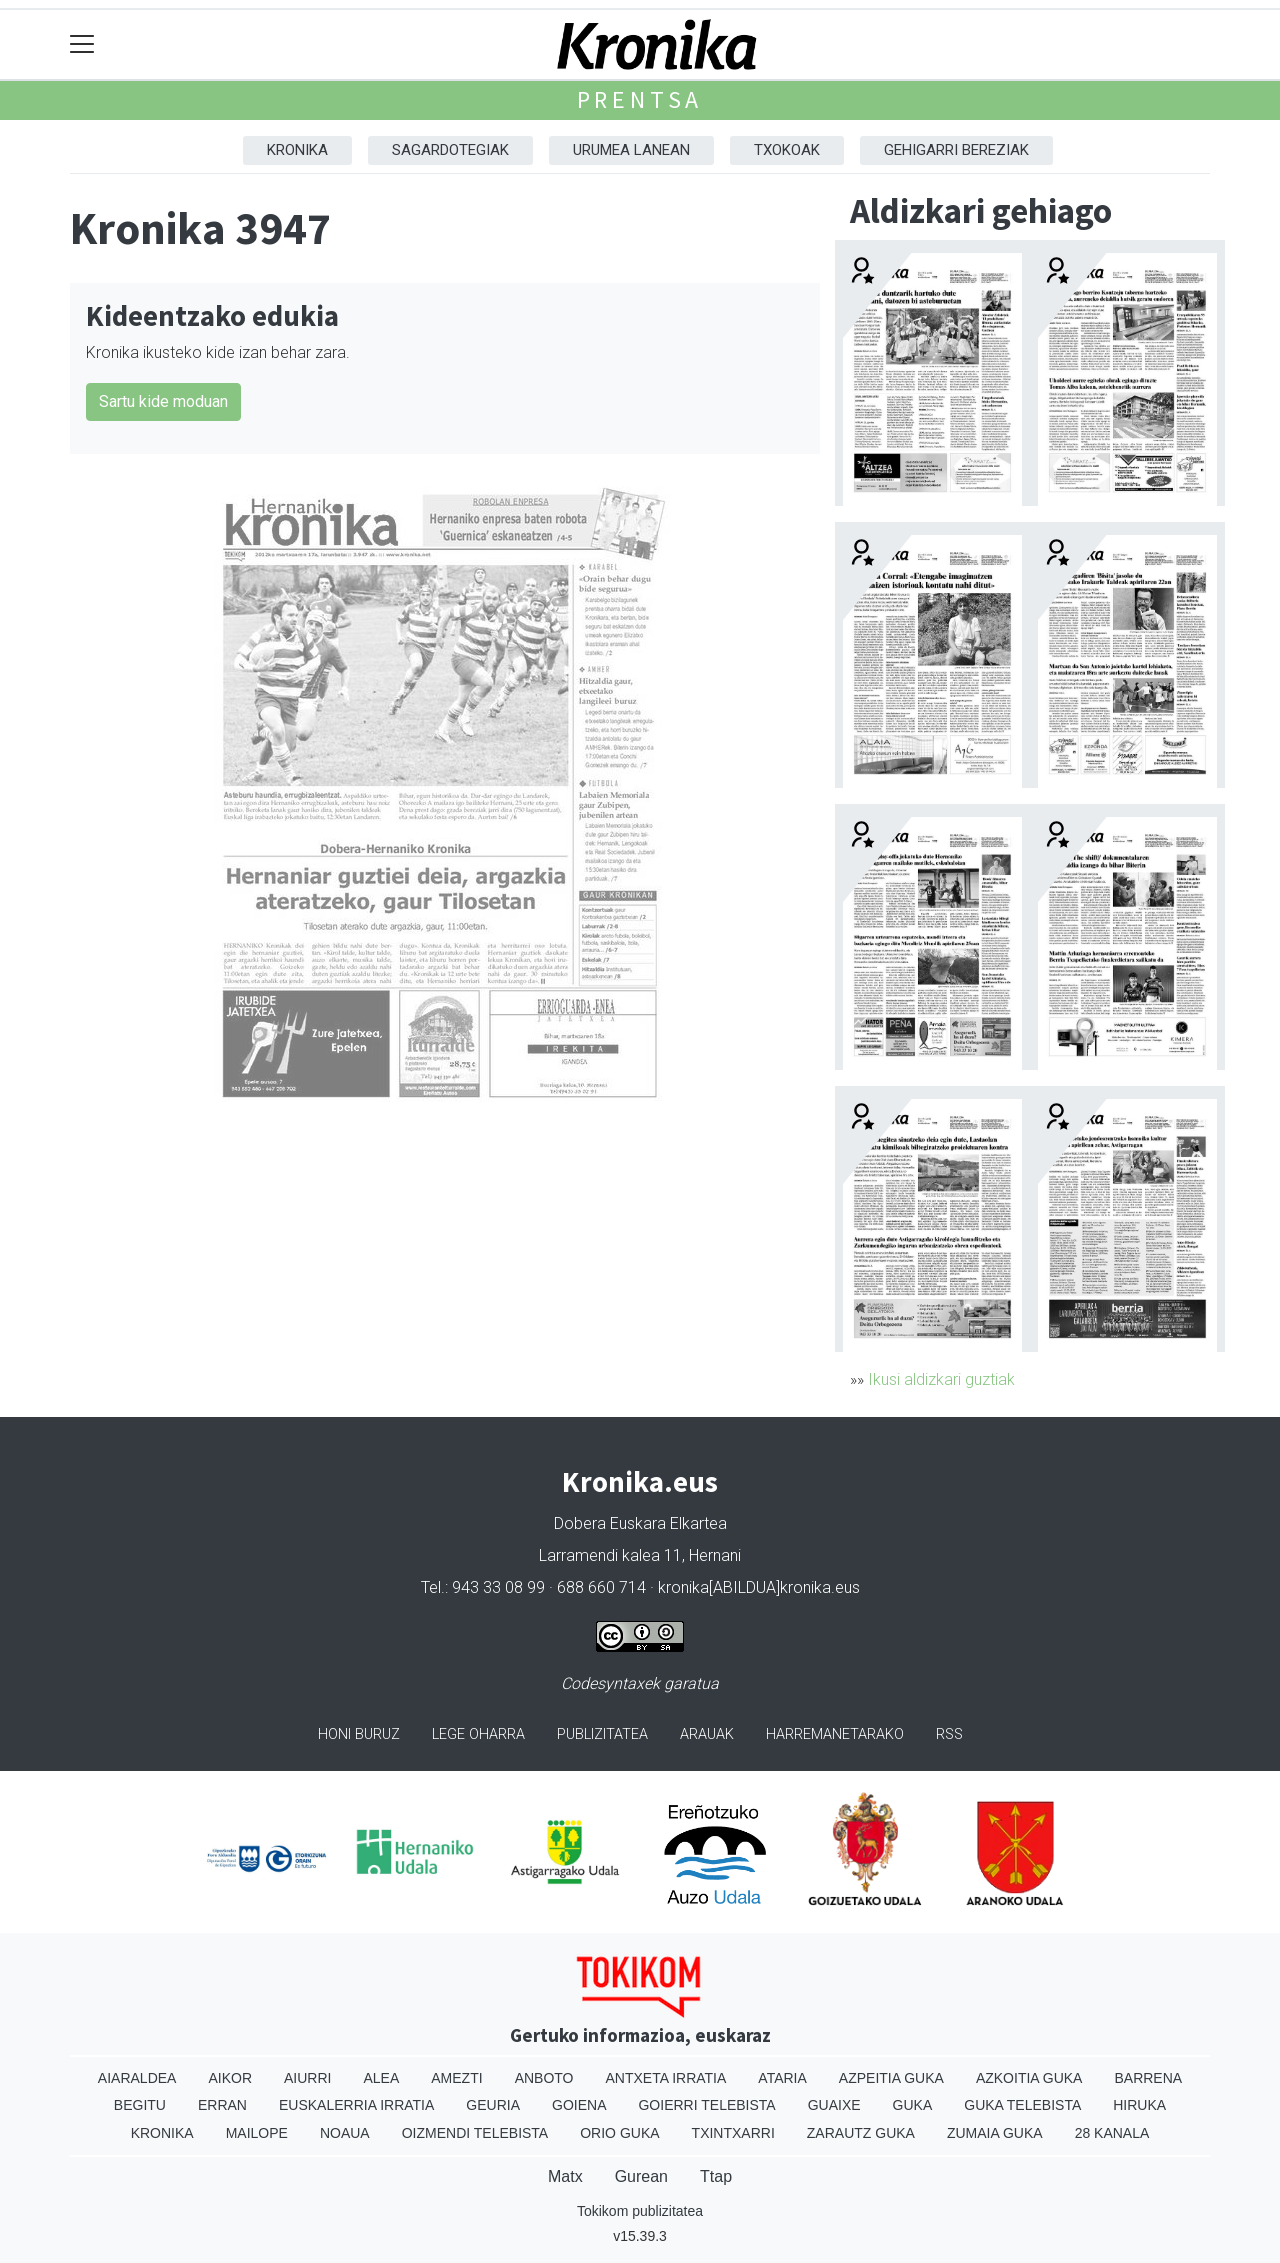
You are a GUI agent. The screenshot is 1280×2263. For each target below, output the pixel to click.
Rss (949, 1734)
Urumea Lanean (631, 150)
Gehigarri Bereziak (956, 150)
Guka (913, 2105)
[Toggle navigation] (82, 44)
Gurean (641, 2176)
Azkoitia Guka (1029, 2078)
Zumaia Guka (995, 2133)
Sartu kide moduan (163, 401)
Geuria (493, 2105)
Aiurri (307, 2078)
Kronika (297, 150)
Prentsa (640, 99)
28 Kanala (1112, 2133)
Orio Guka (619, 2133)
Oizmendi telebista (475, 2133)
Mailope (257, 2133)
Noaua (345, 2133)
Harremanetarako (835, 1734)
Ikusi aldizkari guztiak (941, 1379)
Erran (222, 2105)
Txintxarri (733, 2133)
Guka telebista (1022, 2105)
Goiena (579, 2105)
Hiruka (1139, 2105)
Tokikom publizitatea (640, 2211)
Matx (565, 2176)
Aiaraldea (137, 2078)
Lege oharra (478, 1734)
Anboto (544, 2078)
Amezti (456, 2078)
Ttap (716, 2176)
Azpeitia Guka (891, 2078)
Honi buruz (359, 1734)
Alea (381, 2078)
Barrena (1148, 2078)
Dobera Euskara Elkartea (640, 1523)
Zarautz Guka (861, 2133)
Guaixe (834, 2105)
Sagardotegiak (450, 150)
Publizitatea (602, 1734)
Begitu (140, 2105)
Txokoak (787, 150)
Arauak (707, 1734)
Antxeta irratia (666, 2078)
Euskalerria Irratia (356, 2105)
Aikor (230, 2078)
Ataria (782, 2078)
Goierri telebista (706, 2105)
